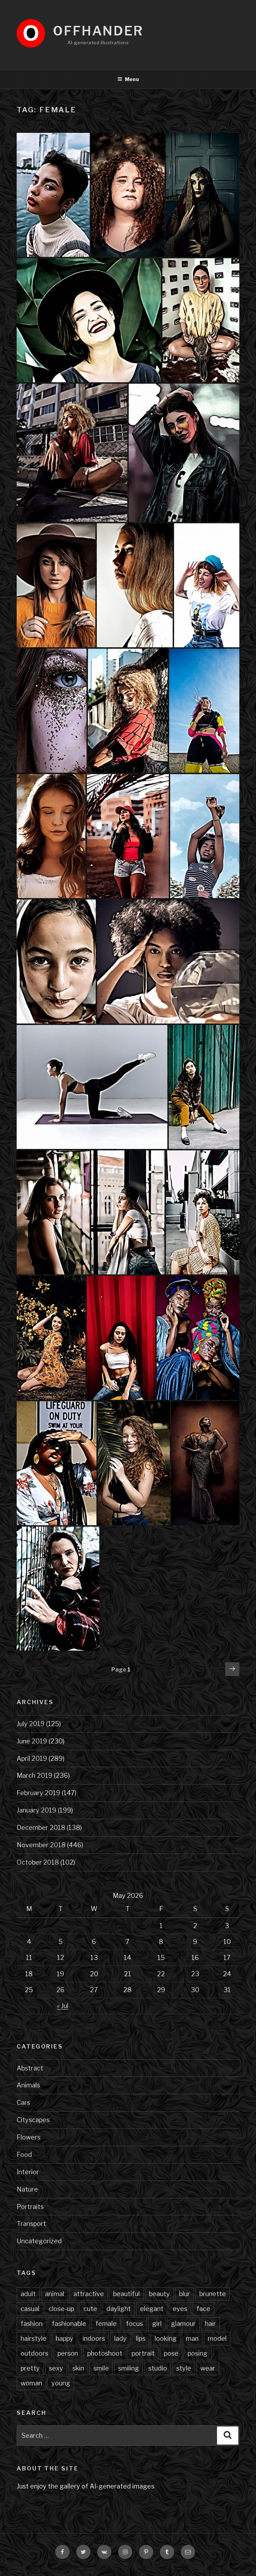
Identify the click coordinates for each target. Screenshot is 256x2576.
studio (157, 2368)
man (192, 2338)
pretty (30, 2368)
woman (31, 2383)
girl (157, 2323)
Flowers (28, 2137)
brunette (212, 2294)
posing (197, 2353)
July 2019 (31, 1723)
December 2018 (41, 1827)
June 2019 (32, 1741)
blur (184, 2294)
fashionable (69, 2323)
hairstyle (33, 2338)
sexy (56, 2368)
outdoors (34, 2353)
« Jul (62, 2005)
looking (166, 2338)
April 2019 (32, 1758)
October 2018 (38, 1862)
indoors (94, 2338)
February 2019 (38, 1793)
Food (24, 2154)
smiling (128, 2368)
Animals (28, 2085)
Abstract (30, 2068)
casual (30, 2308)
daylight (118, 2308)
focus (134, 2323)
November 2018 (41, 1845)
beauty (159, 2294)
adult (28, 2294)
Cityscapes (33, 2120)
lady (120, 2338)
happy (64, 2338)
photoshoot (104, 2353)
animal (54, 2294)
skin (78, 2368)
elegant (151, 2308)
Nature (27, 2189)
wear (207, 2368)
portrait (143, 2353)
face (203, 2308)
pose (171, 2353)
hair (210, 2323)
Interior (28, 2172)
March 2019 (34, 1775)
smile (101, 2368)
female (106, 2323)
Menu (128, 79)
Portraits (30, 2206)
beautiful (126, 2294)
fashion (32, 2323)
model (217, 2338)
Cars (23, 2102)
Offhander (98, 31)
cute (90, 2308)
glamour (183, 2323)
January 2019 (36, 1810)
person (67, 2353)
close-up (61, 2308)
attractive (88, 2294)
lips (140, 2338)
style (183, 2368)
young (60, 2383)
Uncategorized (39, 2241)
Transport (31, 2223)
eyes (180, 2308)
